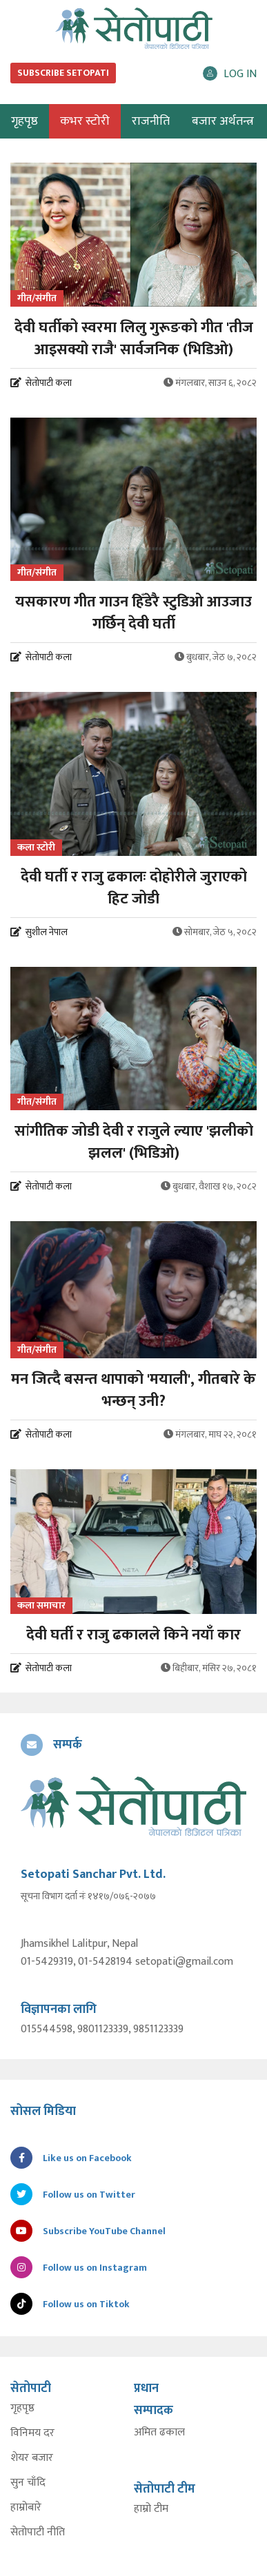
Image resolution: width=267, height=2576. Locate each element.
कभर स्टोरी (85, 121)
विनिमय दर (32, 2433)
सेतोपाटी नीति (37, 2533)
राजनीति (151, 121)
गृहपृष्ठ (22, 2408)
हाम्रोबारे (25, 2508)
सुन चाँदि (28, 2483)
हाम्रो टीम (151, 2509)
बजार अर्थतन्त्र (223, 121)
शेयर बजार (31, 2458)
